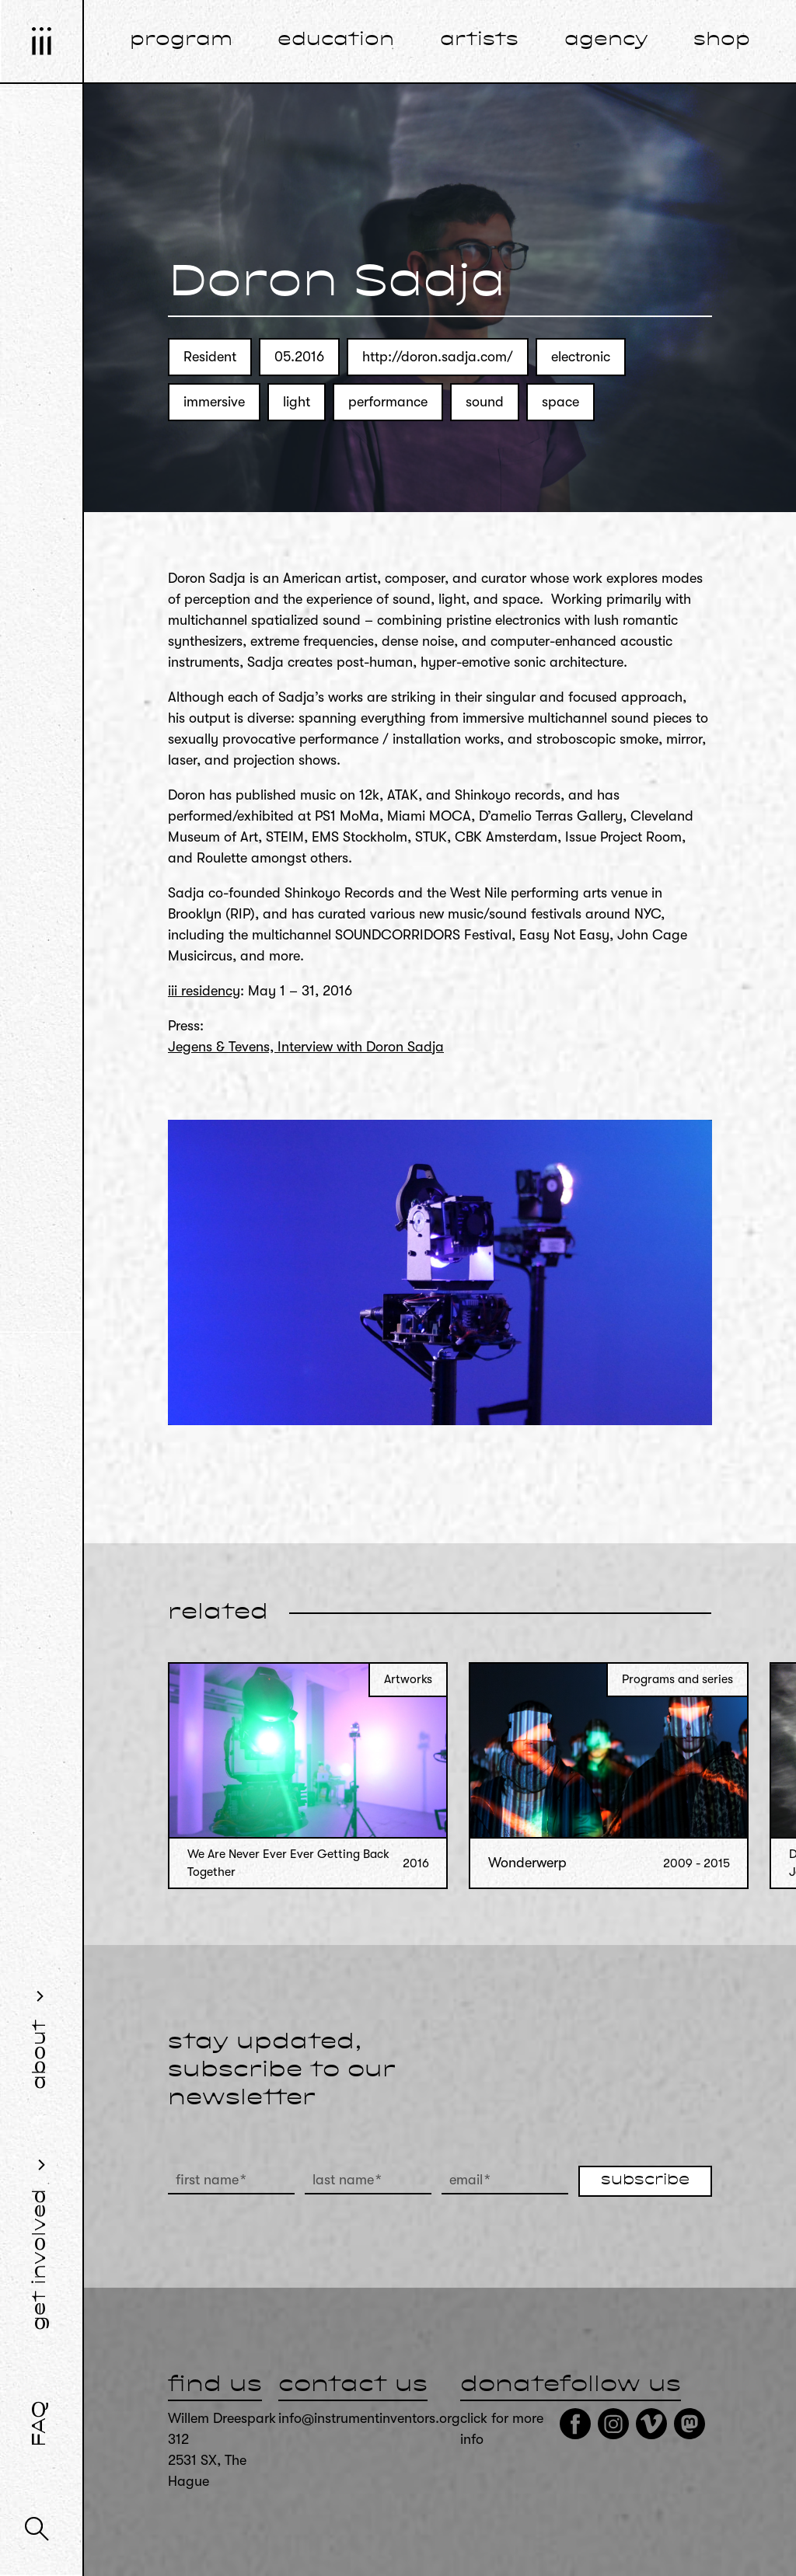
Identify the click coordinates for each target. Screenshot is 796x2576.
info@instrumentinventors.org (369, 2418)
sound (485, 402)
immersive (214, 402)
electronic (580, 356)
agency (606, 40)
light (296, 402)
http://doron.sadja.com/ (437, 356)
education (336, 40)
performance (388, 402)
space (560, 402)
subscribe (645, 2180)
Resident (209, 356)
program (181, 40)
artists (479, 40)
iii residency (204, 991)
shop (721, 40)
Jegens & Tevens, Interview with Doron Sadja (306, 1046)
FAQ (40, 2423)
